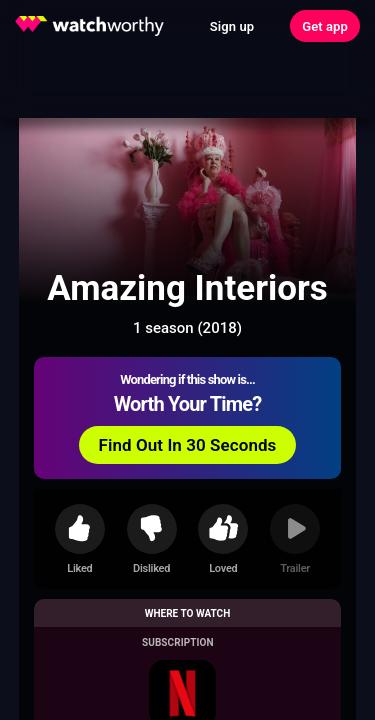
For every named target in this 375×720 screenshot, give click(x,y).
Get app (325, 26)
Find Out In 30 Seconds (188, 445)
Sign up (232, 26)
